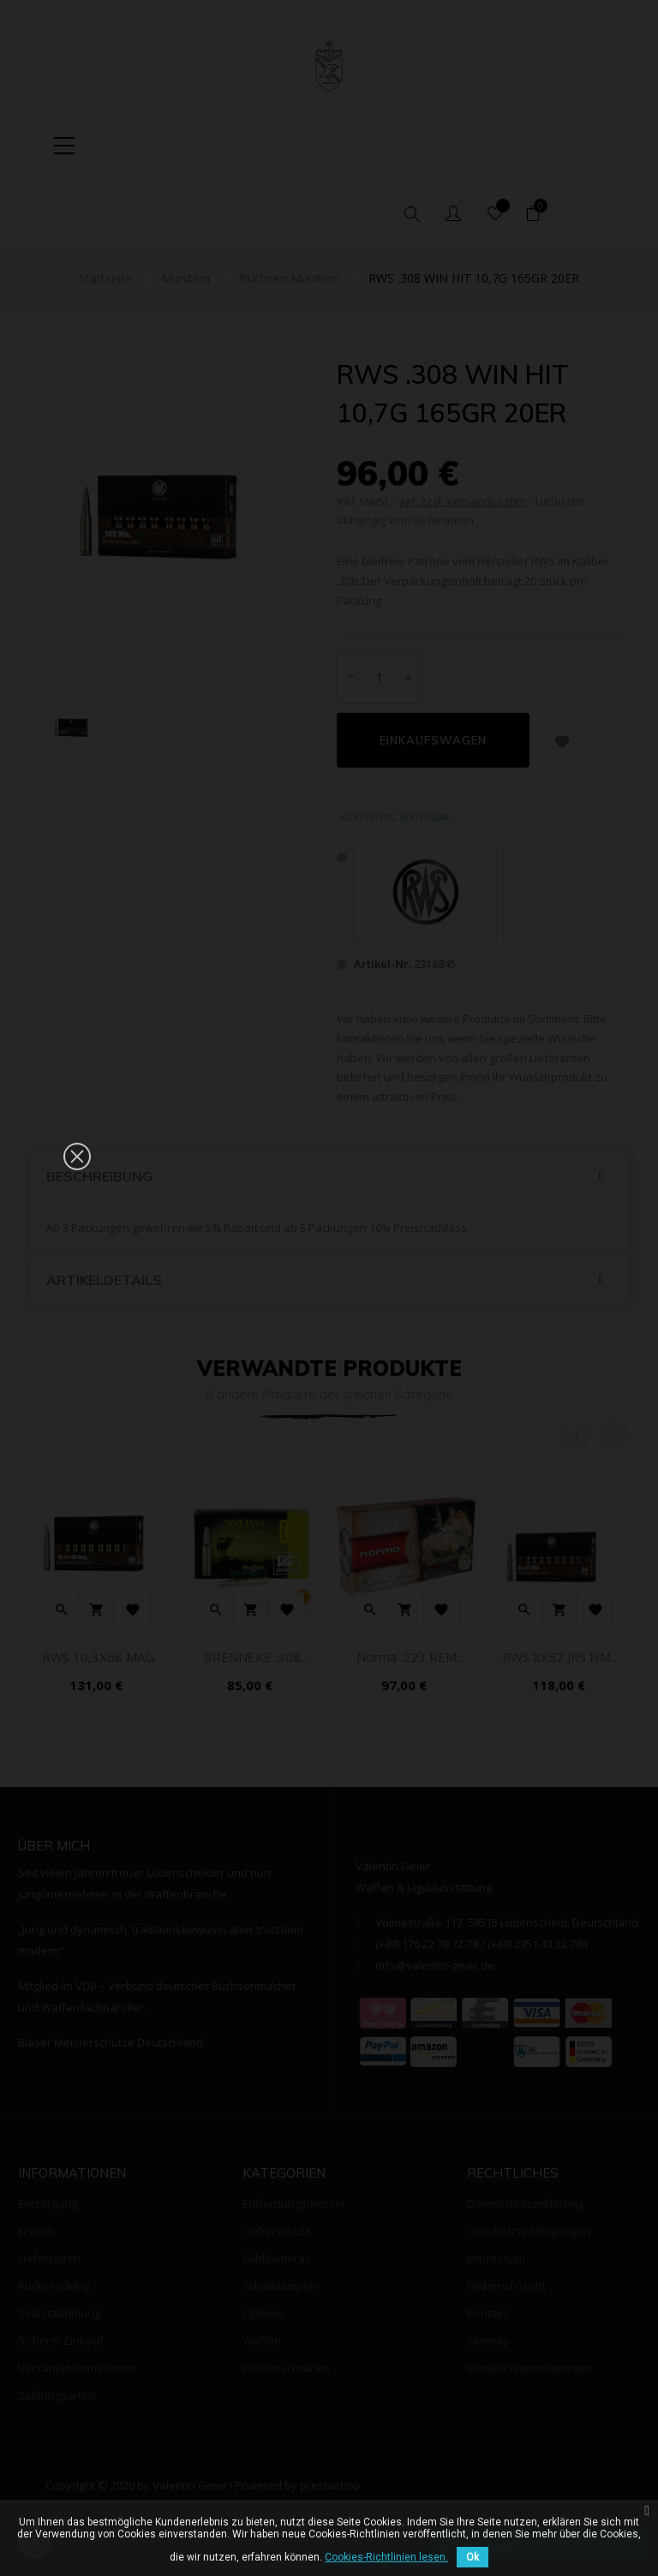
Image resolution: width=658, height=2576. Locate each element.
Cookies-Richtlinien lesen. (386, 2557)
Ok (472, 2557)
